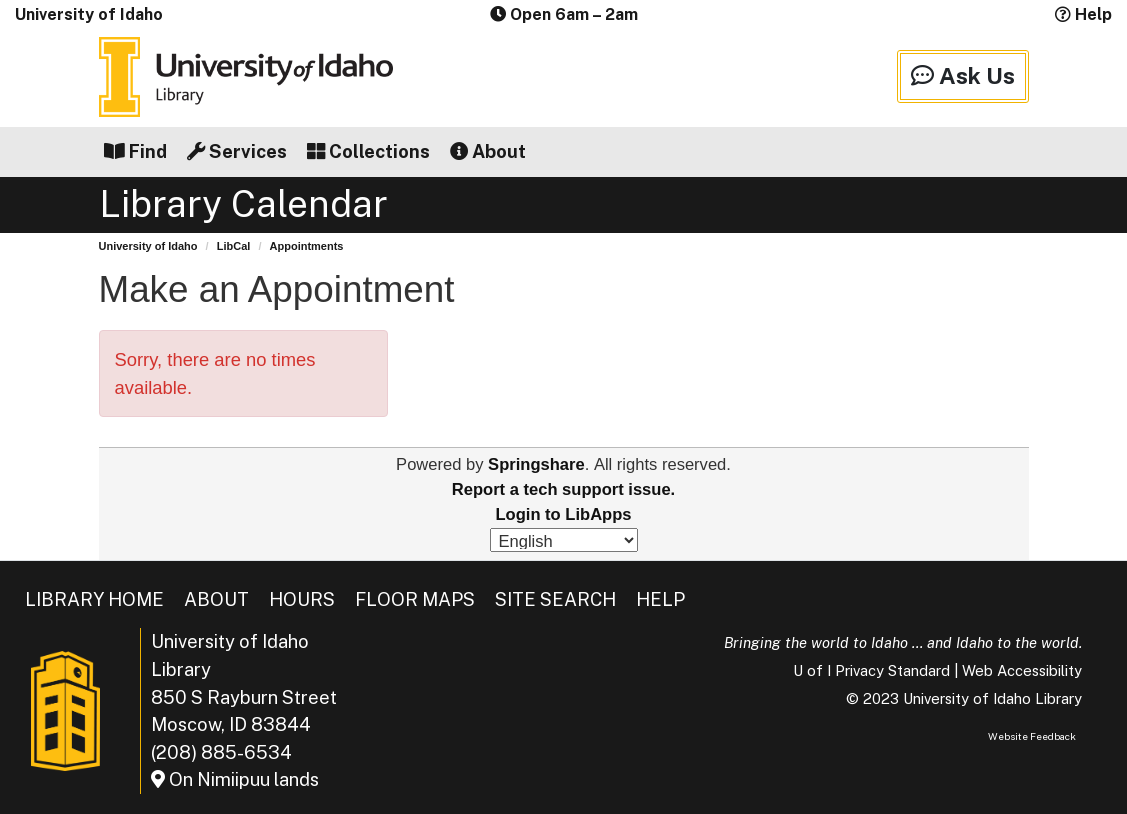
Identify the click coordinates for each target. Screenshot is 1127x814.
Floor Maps (415, 599)
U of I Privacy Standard (871, 670)
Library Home (94, 599)
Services (237, 151)
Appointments (307, 246)
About (488, 151)
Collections (368, 151)
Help (1083, 14)
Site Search (555, 599)
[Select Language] (564, 540)
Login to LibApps (563, 514)
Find (135, 151)
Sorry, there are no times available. (215, 373)
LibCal (234, 246)
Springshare (536, 464)
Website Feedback (1032, 736)
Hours (302, 599)
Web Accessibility (1022, 670)
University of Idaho (89, 14)
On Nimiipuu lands (235, 779)
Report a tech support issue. (563, 489)
